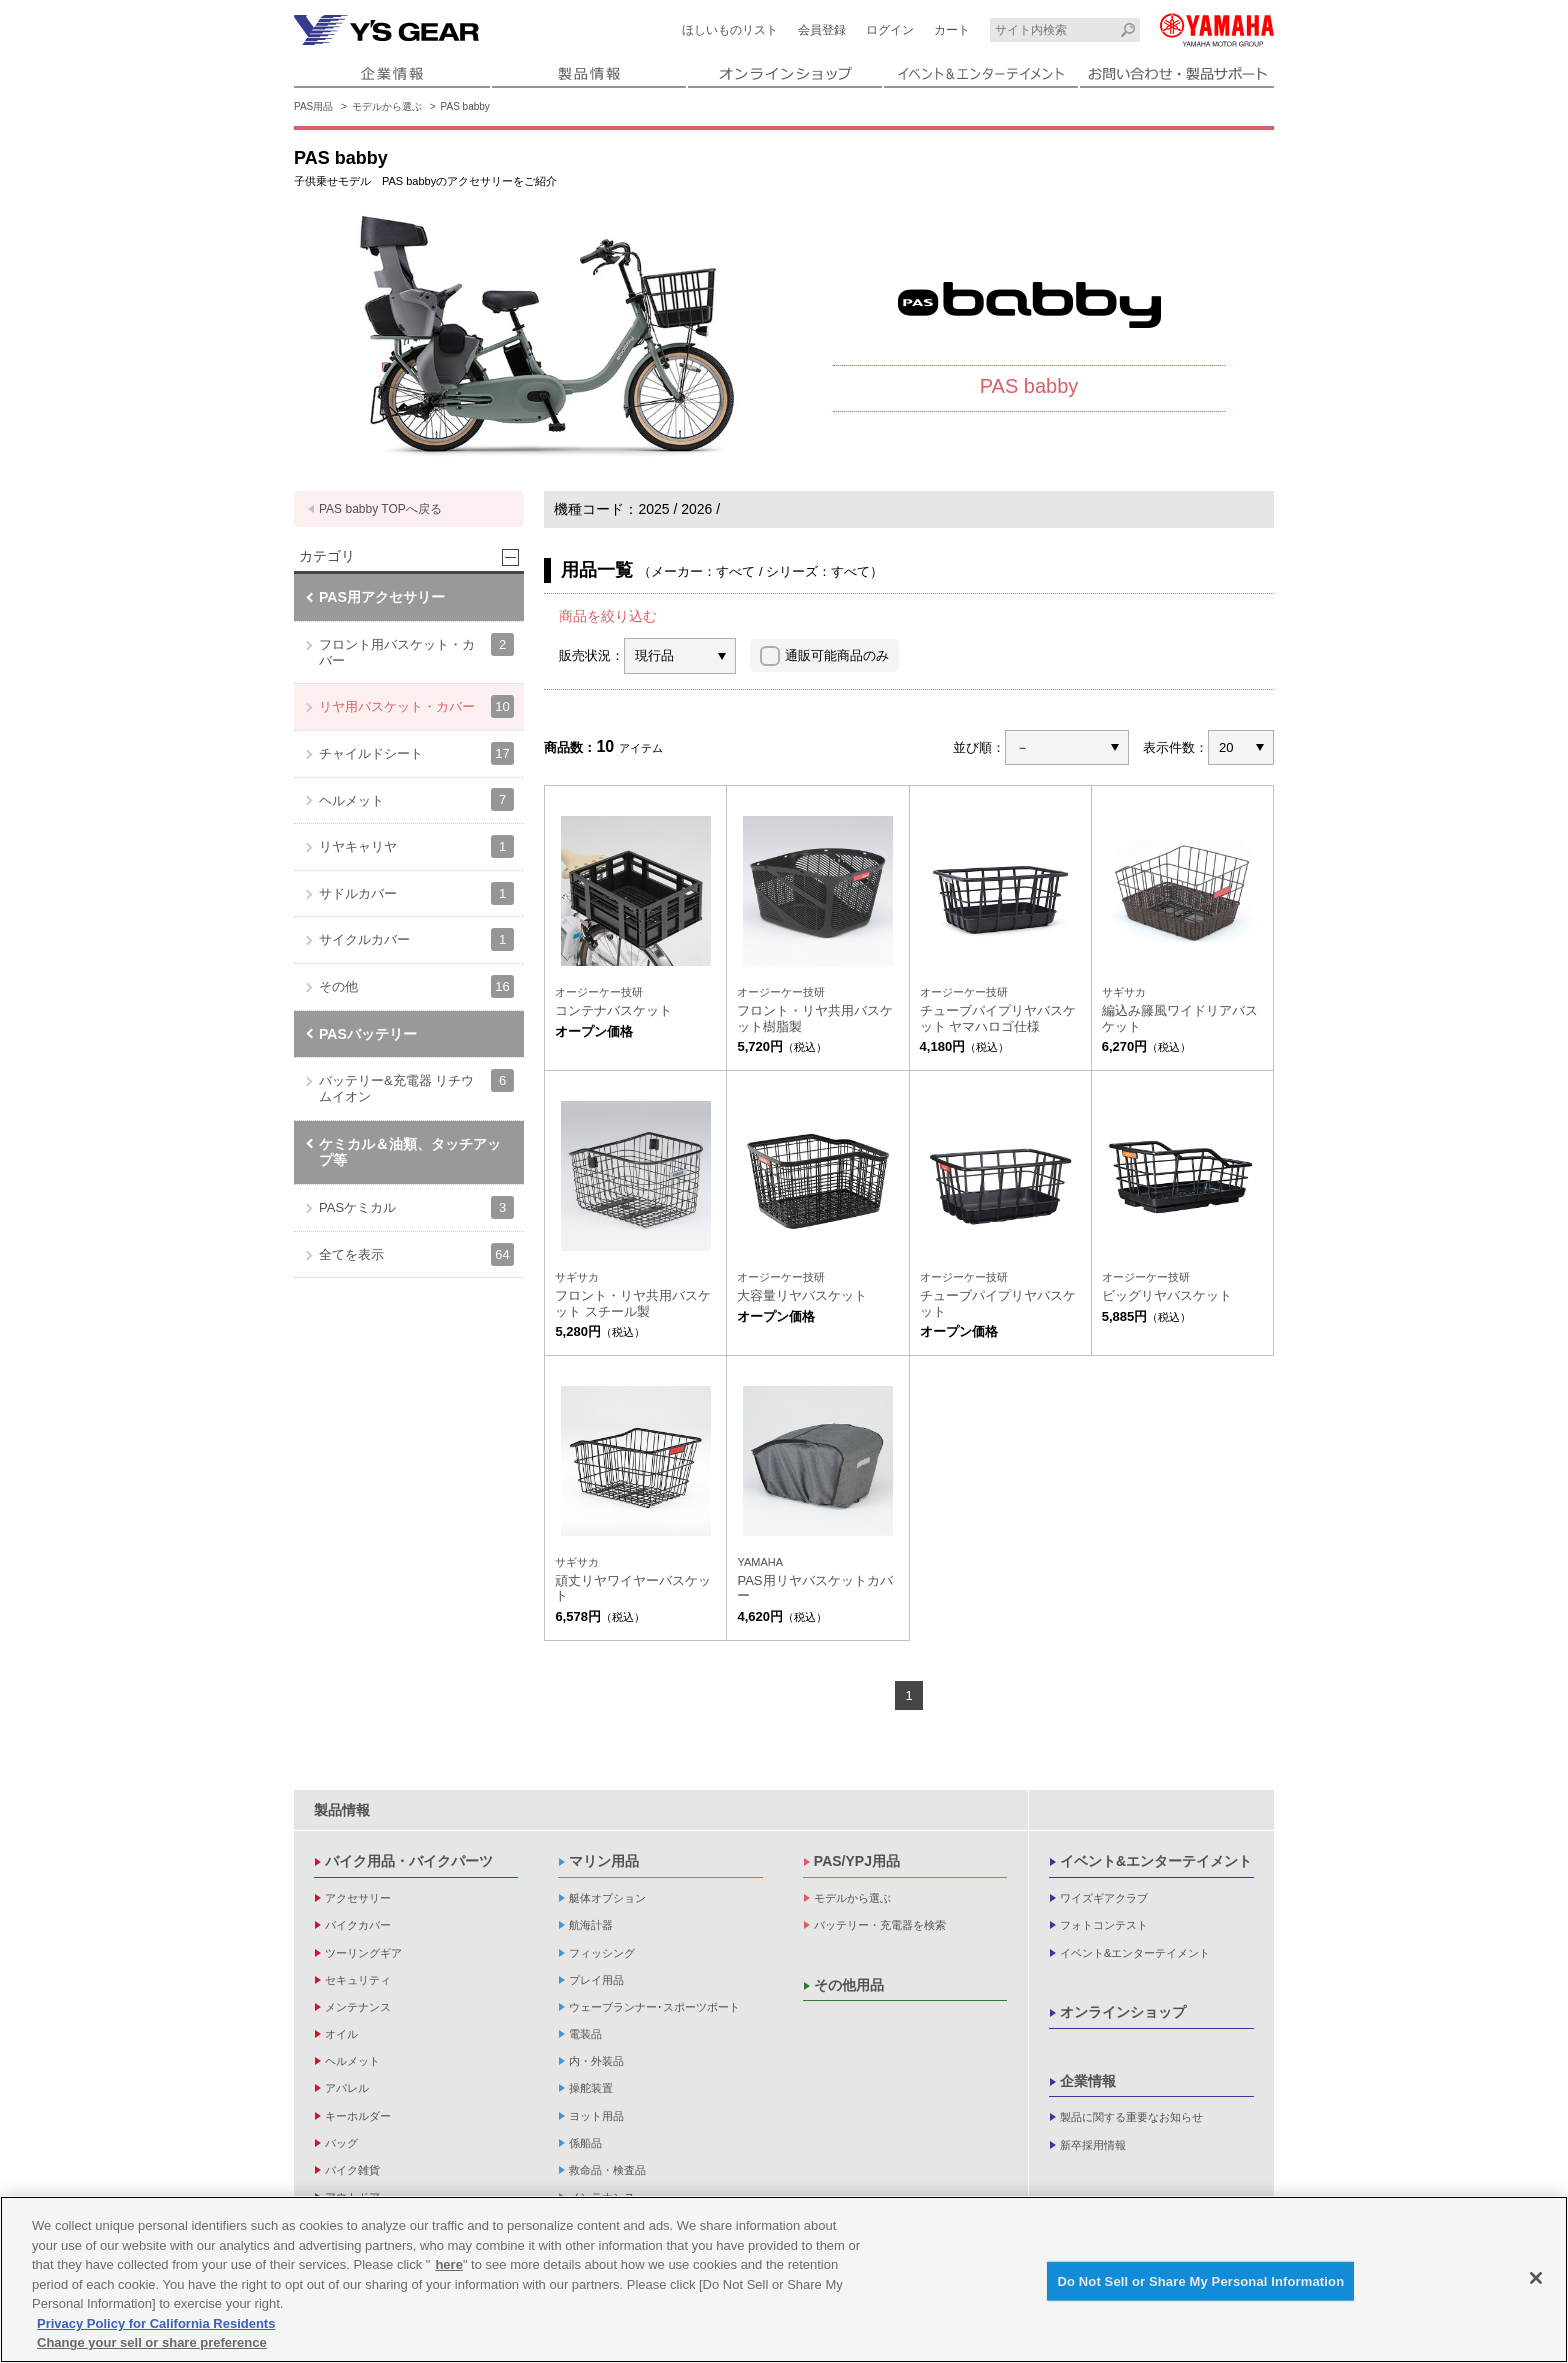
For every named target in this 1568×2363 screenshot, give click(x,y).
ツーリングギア (363, 1953)
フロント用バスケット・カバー (416, 650)
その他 (416, 986)
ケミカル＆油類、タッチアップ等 (410, 1152)
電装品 (585, 2034)
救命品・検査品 (607, 2170)
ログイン (890, 30)
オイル (341, 2034)
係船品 (585, 2143)
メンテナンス (358, 2007)
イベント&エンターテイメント (1156, 1861)
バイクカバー (358, 1925)
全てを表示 (416, 1254)
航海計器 (591, 1925)
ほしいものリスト (730, 30)
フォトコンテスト (1104, 1925)
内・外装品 (596, 2061)
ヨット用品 (596, 2116)
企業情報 (1088, 2081)
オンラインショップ (1123, 2012)
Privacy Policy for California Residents (156, 2323)
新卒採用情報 (1093, 2145)
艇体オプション (607, 1898)
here (448, 2264)
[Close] (1536, 2278)
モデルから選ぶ (387, 106)
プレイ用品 (596, 1980)
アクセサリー (358, 1898)
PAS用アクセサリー (382, 597)
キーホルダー (358, 2116)
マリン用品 (604, 1861)
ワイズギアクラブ (1104, 1898)
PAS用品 (313, 106)
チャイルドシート (416, 753)
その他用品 (849, 1985)
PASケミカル (416, 1207)
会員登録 (822, 30)
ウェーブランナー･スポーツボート (654, 2007)
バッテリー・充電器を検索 (880, 1925)
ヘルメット (416, 799)
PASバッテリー (368, 1034)
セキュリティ (358, 1980)
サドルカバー (416, 893)
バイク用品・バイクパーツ (409, 1861)
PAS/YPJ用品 (857, 1861)
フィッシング (602, 1953)
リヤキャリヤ (416, 846)
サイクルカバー (416, 939)
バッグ (341, 2143)
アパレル (347, 2088)
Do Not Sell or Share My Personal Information (1200, 2280)
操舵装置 (591, 2088)
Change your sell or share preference (152, 2342)
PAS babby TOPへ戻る (380, 509)
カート (952, 30)
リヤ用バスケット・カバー (416, 706)
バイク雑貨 (352, 2170)
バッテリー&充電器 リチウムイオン (416, 1086)
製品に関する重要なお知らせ (1131, 2117)
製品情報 (342, 1810)
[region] (784, 2279)
